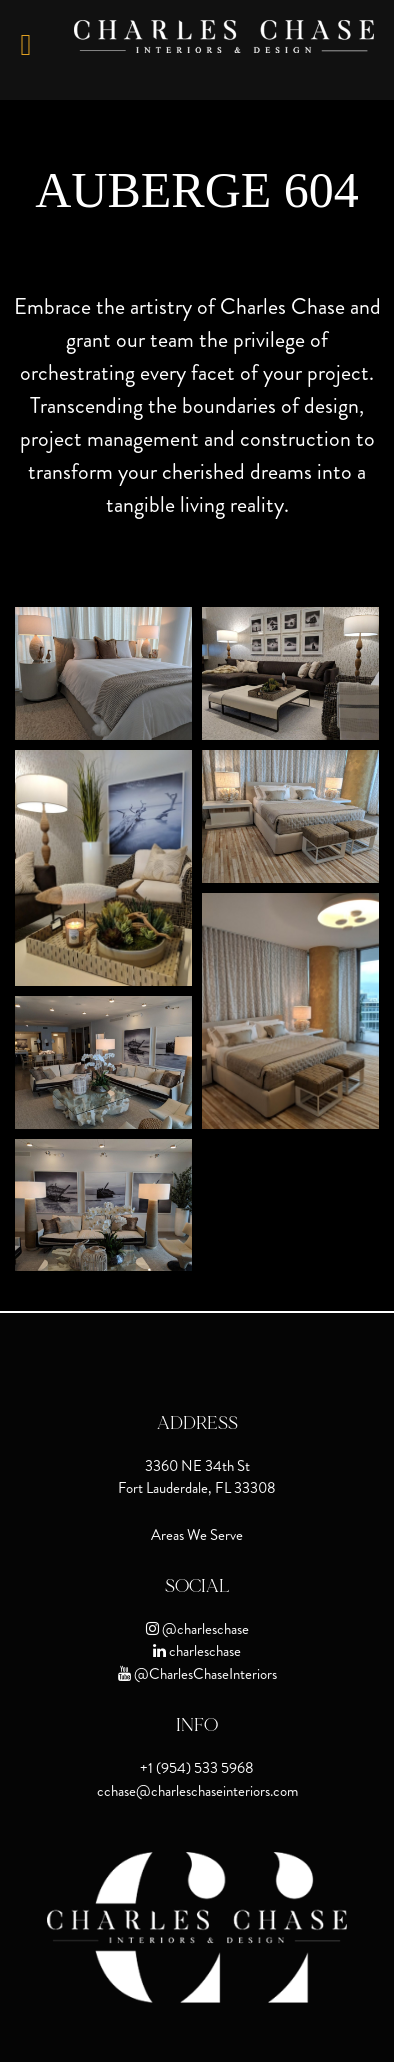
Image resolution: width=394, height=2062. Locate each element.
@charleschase (204, 1629)
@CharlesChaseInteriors (204, 1674)
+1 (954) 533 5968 (197, 1768)
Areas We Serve (197, 1535)
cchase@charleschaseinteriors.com (197, 1791)
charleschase (203, 1651)
